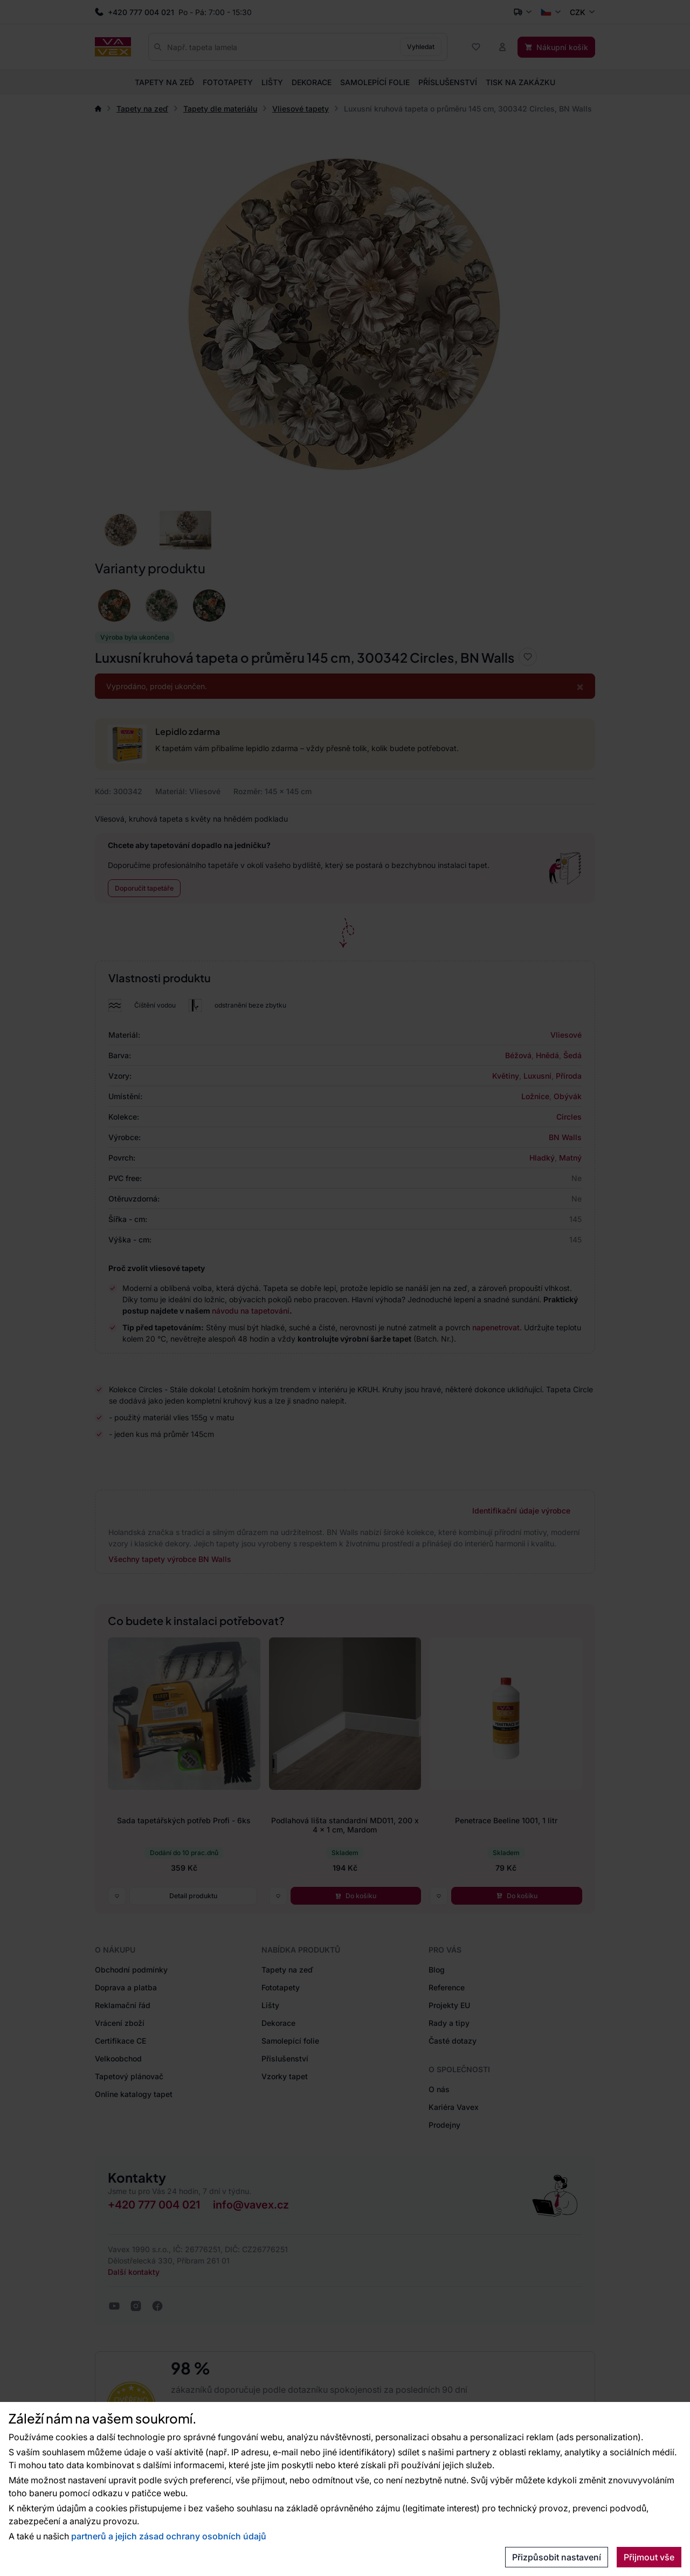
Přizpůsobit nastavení (556, 2557)
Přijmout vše (649, 2557)
